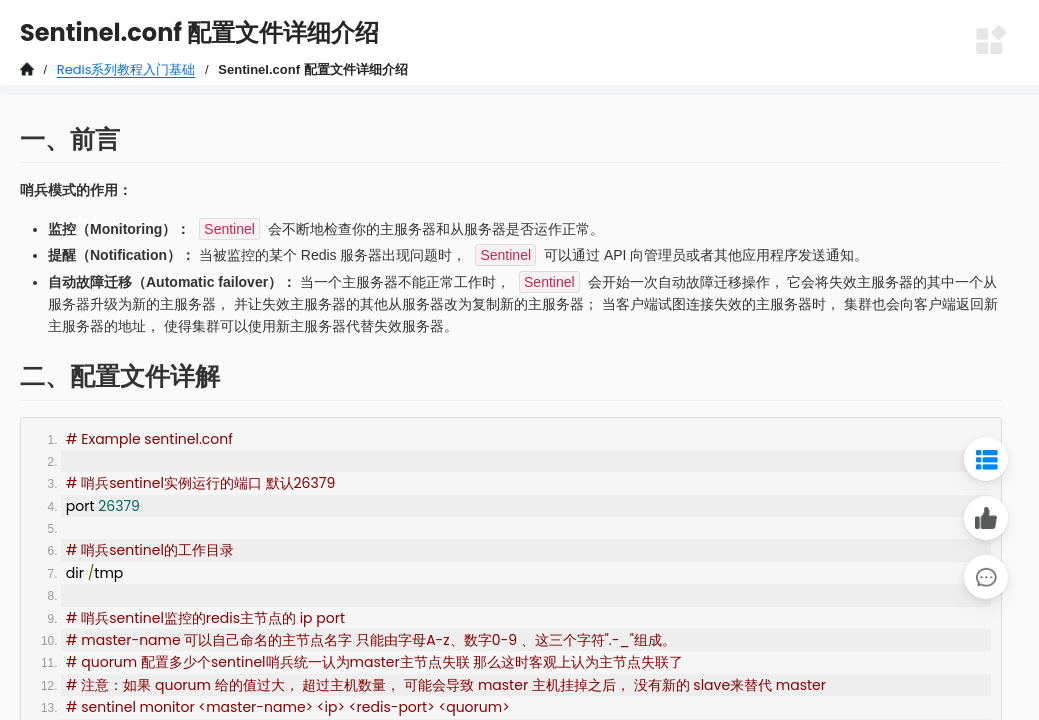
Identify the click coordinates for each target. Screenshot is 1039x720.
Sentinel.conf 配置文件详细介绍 (312, 69)
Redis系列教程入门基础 (126, 69)
